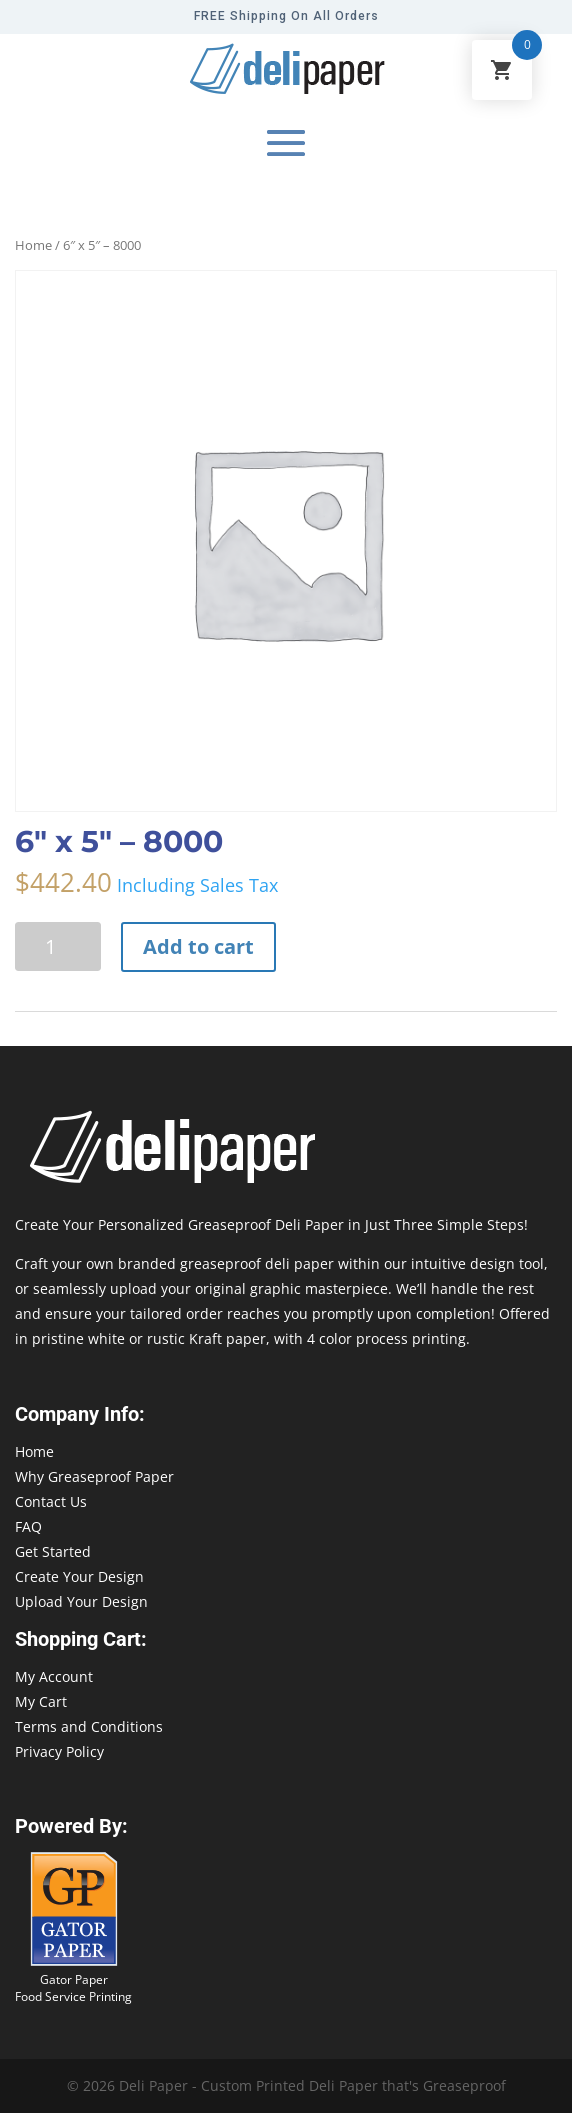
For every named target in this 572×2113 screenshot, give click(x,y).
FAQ (28, 1526)
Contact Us (51, 1501)
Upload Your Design (81, 1601)
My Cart (41, 1701)
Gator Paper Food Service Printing (73, 1988)
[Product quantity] (58, 946)
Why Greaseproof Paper (94, 1476)
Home (33, 245)
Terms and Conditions (89, 1726)
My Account (54, 1676)
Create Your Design (79, 1576)
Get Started (53, 1551)
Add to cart (198, 946)
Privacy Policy (59, 1751)
